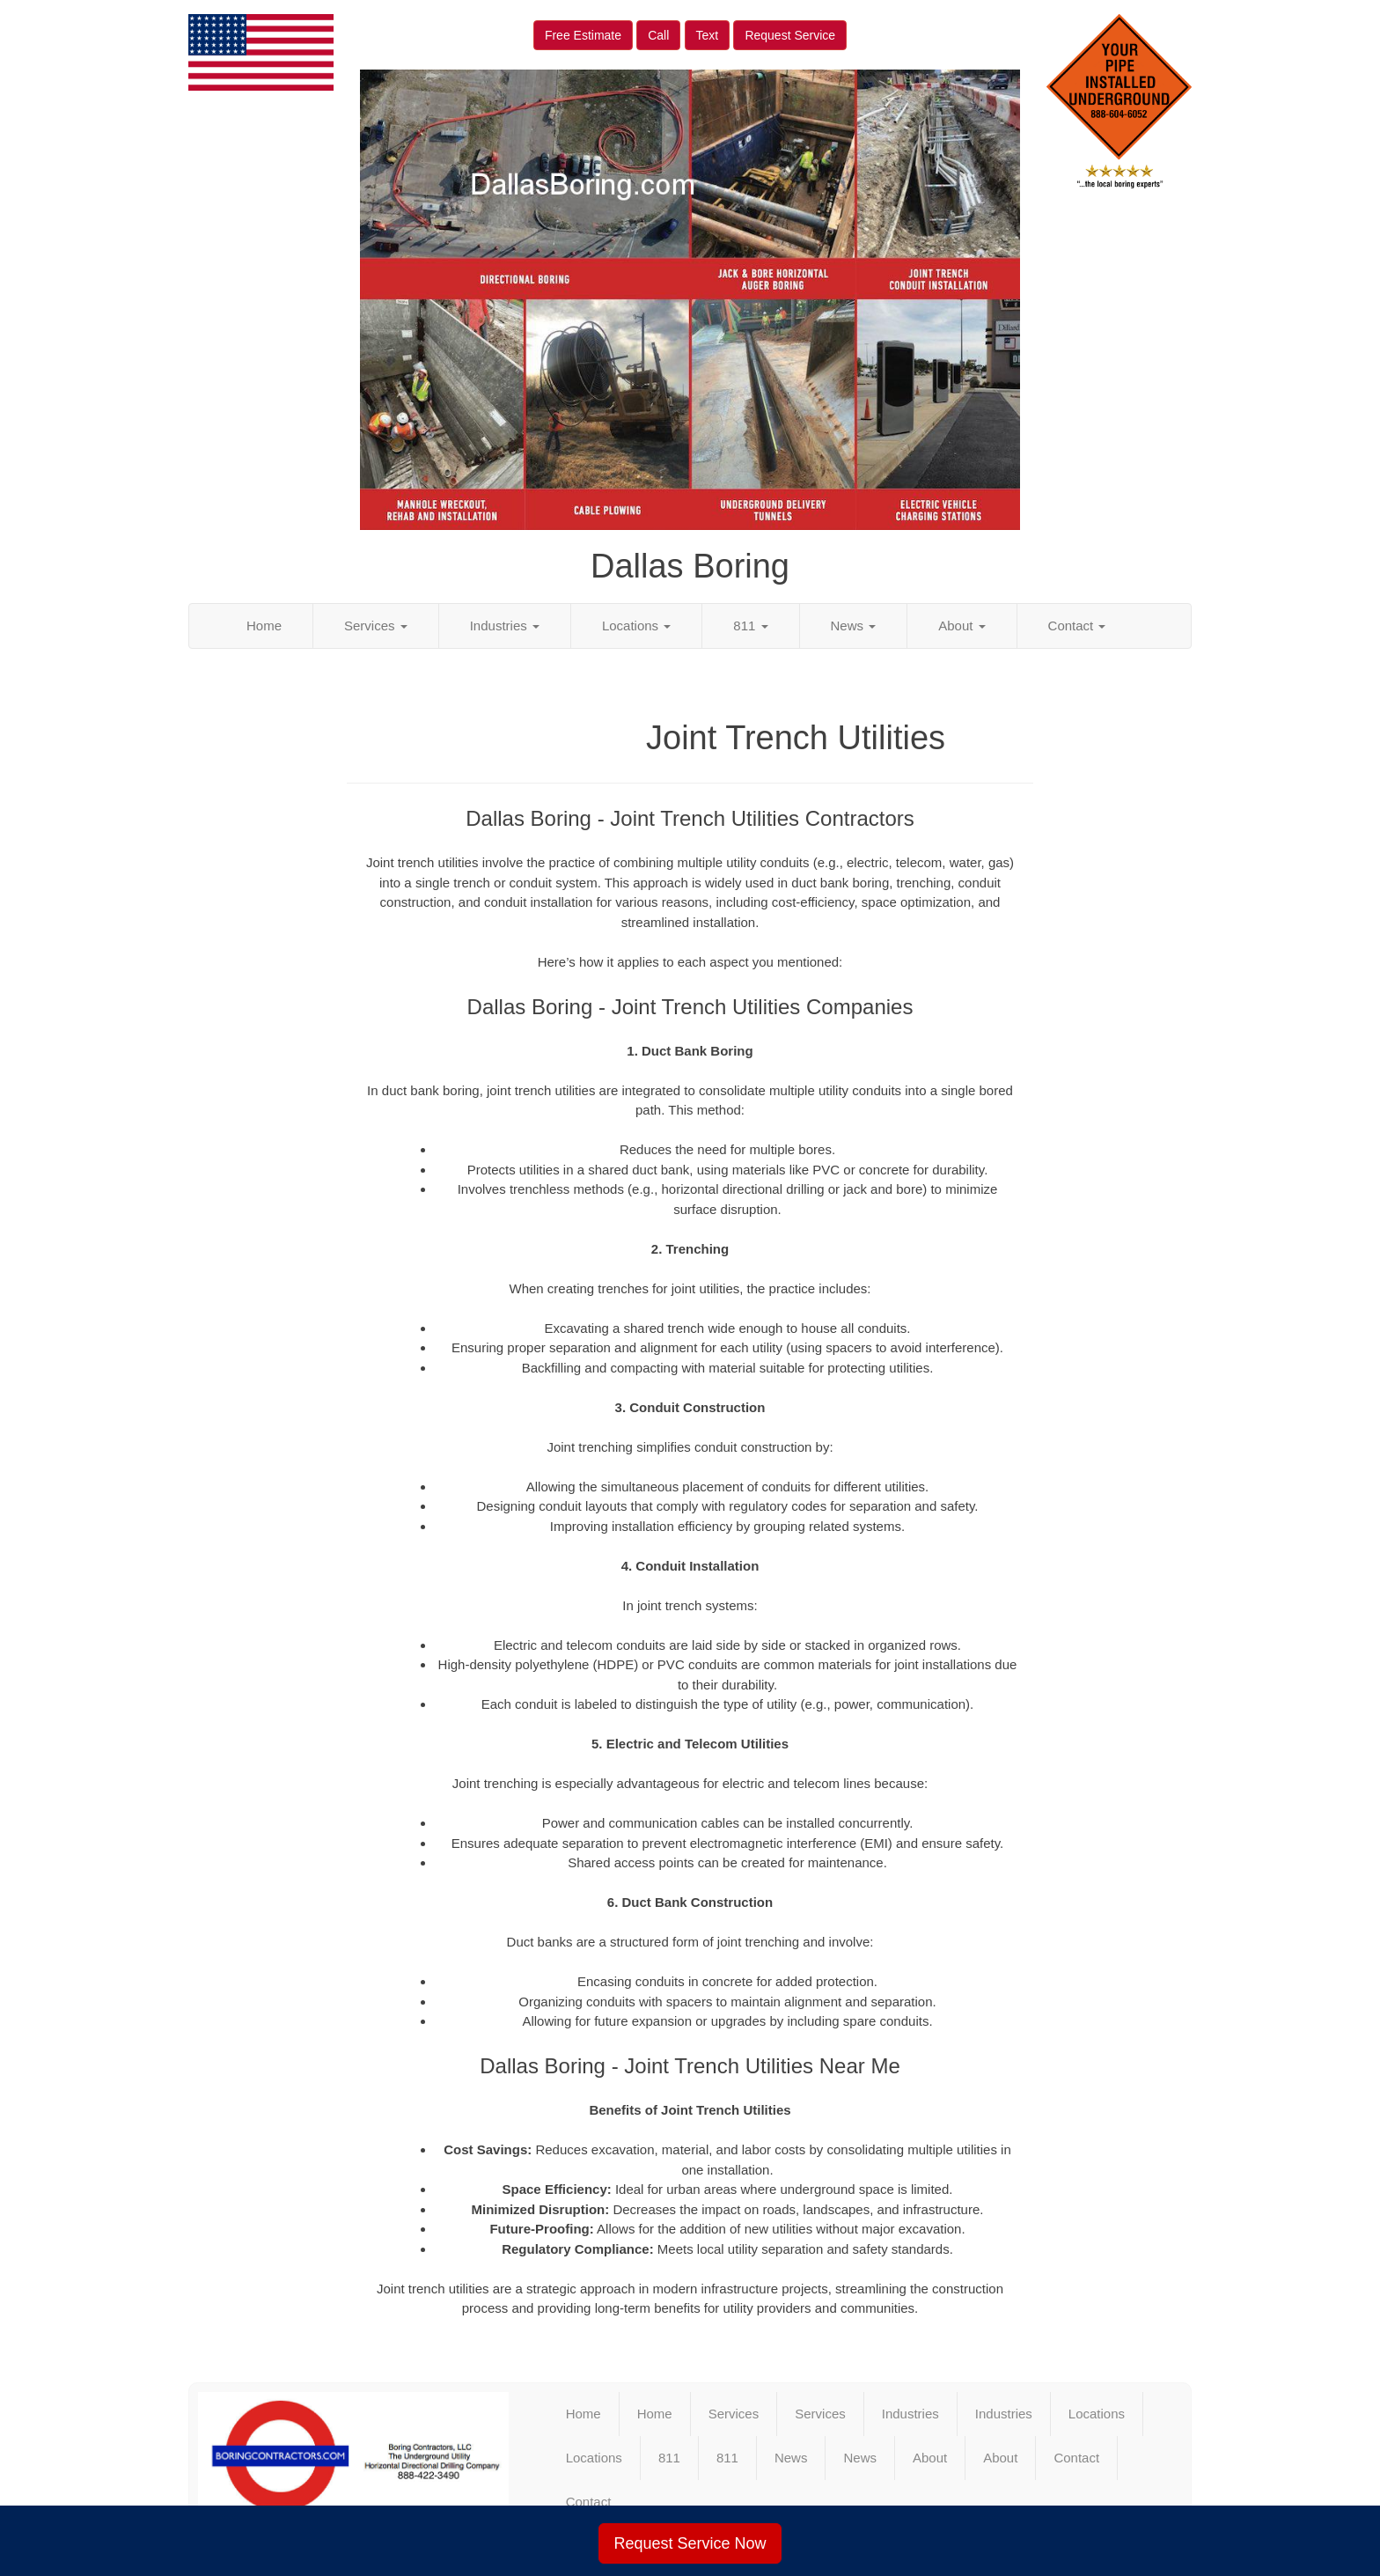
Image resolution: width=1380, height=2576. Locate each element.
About (961, 625)
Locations (636, 625)
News (854, 625)
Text (707, 35)
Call (658, 35)
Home (264, 625)
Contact (1077, 625)
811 (750, 625)
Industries (505, 625)
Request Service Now (689, 2543)
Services (375, 625)
